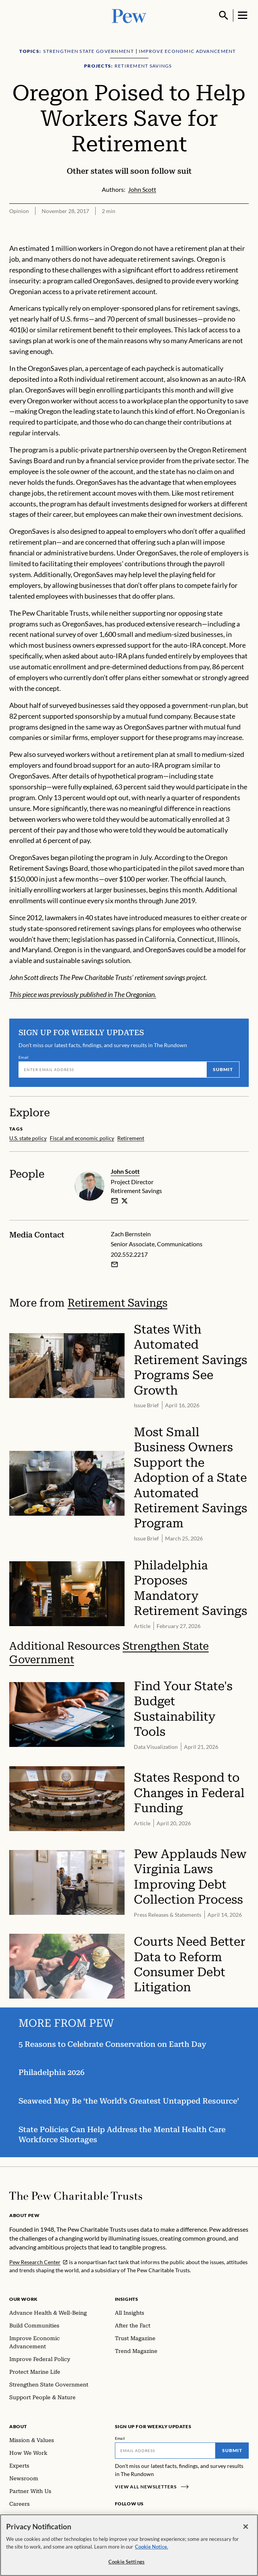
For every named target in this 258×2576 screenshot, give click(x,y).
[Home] (75, 2196)
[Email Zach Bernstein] (114, 1264)
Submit (223, 1069)
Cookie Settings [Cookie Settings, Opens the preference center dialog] (126, 2562)
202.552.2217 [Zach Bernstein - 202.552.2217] (129, 1254)
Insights (126, 2299)
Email (24, 1057)
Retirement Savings (117, 1302)
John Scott (125, 1171)
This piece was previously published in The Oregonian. (82, 994)
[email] (114, 1200)
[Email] (112, 1069)
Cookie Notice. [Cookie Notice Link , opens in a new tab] (151, 2547)
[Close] (245, 2526)
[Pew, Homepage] (129, 15)
